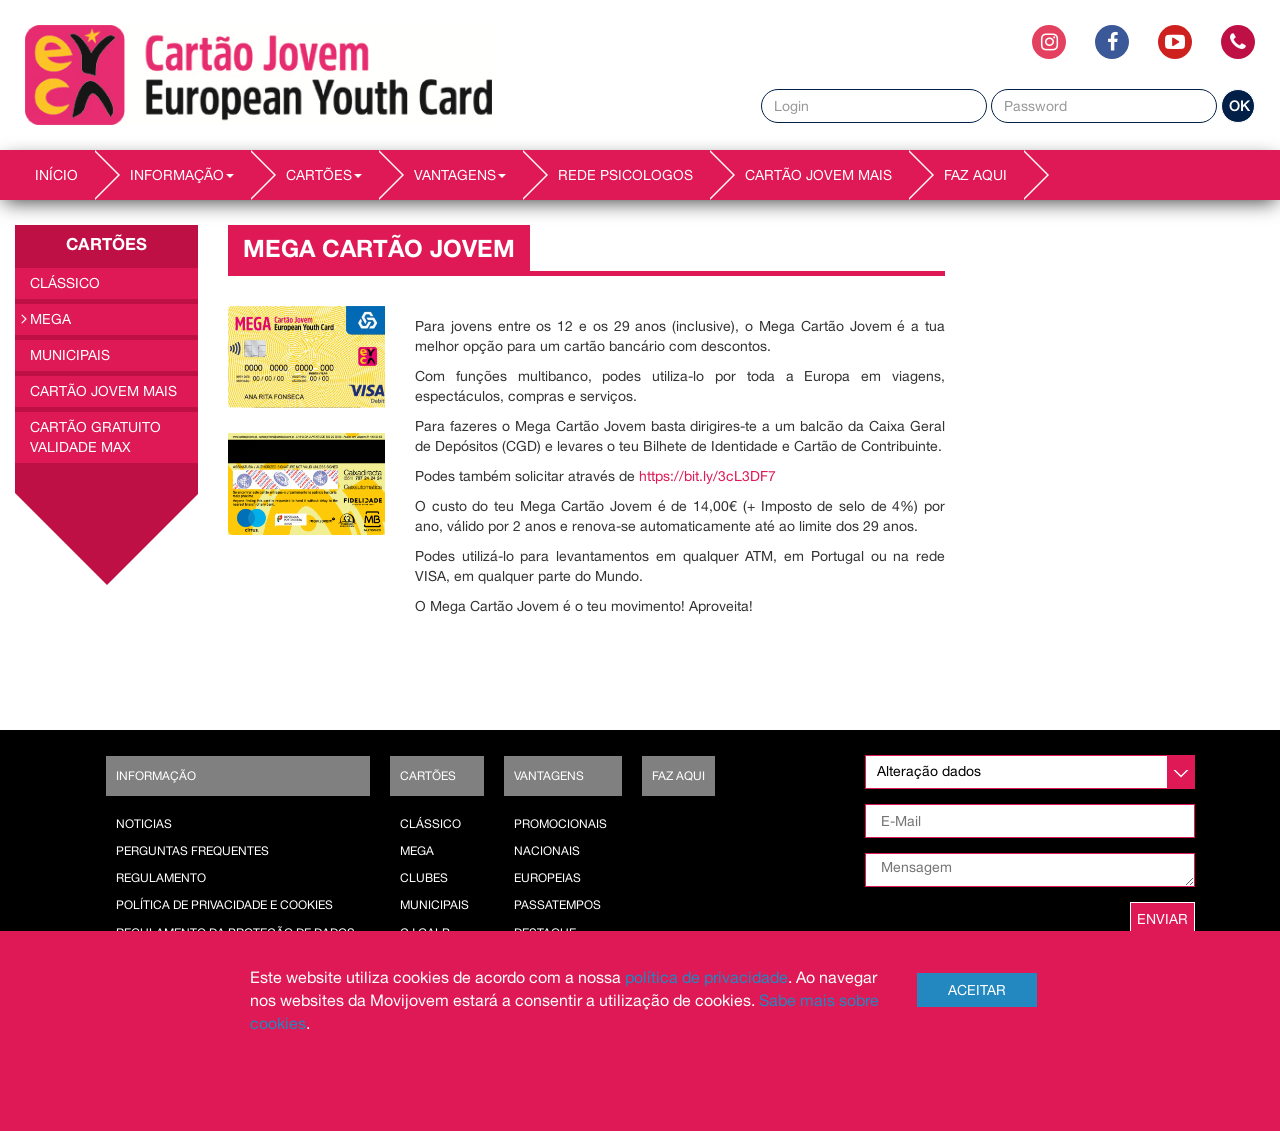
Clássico (65, 283)
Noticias (144, 824)
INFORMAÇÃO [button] (182, 175)
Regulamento (161, 878)
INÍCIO (56, 175)
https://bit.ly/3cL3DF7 (707, 476)
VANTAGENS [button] (460, 175)
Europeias (547, 878)
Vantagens (549, 776)
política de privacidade (706, 977)
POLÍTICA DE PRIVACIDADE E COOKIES (224, 905)
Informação (156, 776)
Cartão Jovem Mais (818, 175)
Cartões (428, 776)
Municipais (70, 355)
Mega (50, 319)
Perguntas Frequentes (192, 851)
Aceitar (977, 990)
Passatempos (557, 905)
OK (1239, 106)
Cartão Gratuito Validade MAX (95, 437)
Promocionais (560, 824)
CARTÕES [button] (324, 175)
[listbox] (1030, 772)
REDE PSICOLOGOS (625, 175)
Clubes (424, 878)
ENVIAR (1162, 919)
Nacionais (547, 851)
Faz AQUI (975, 175)
